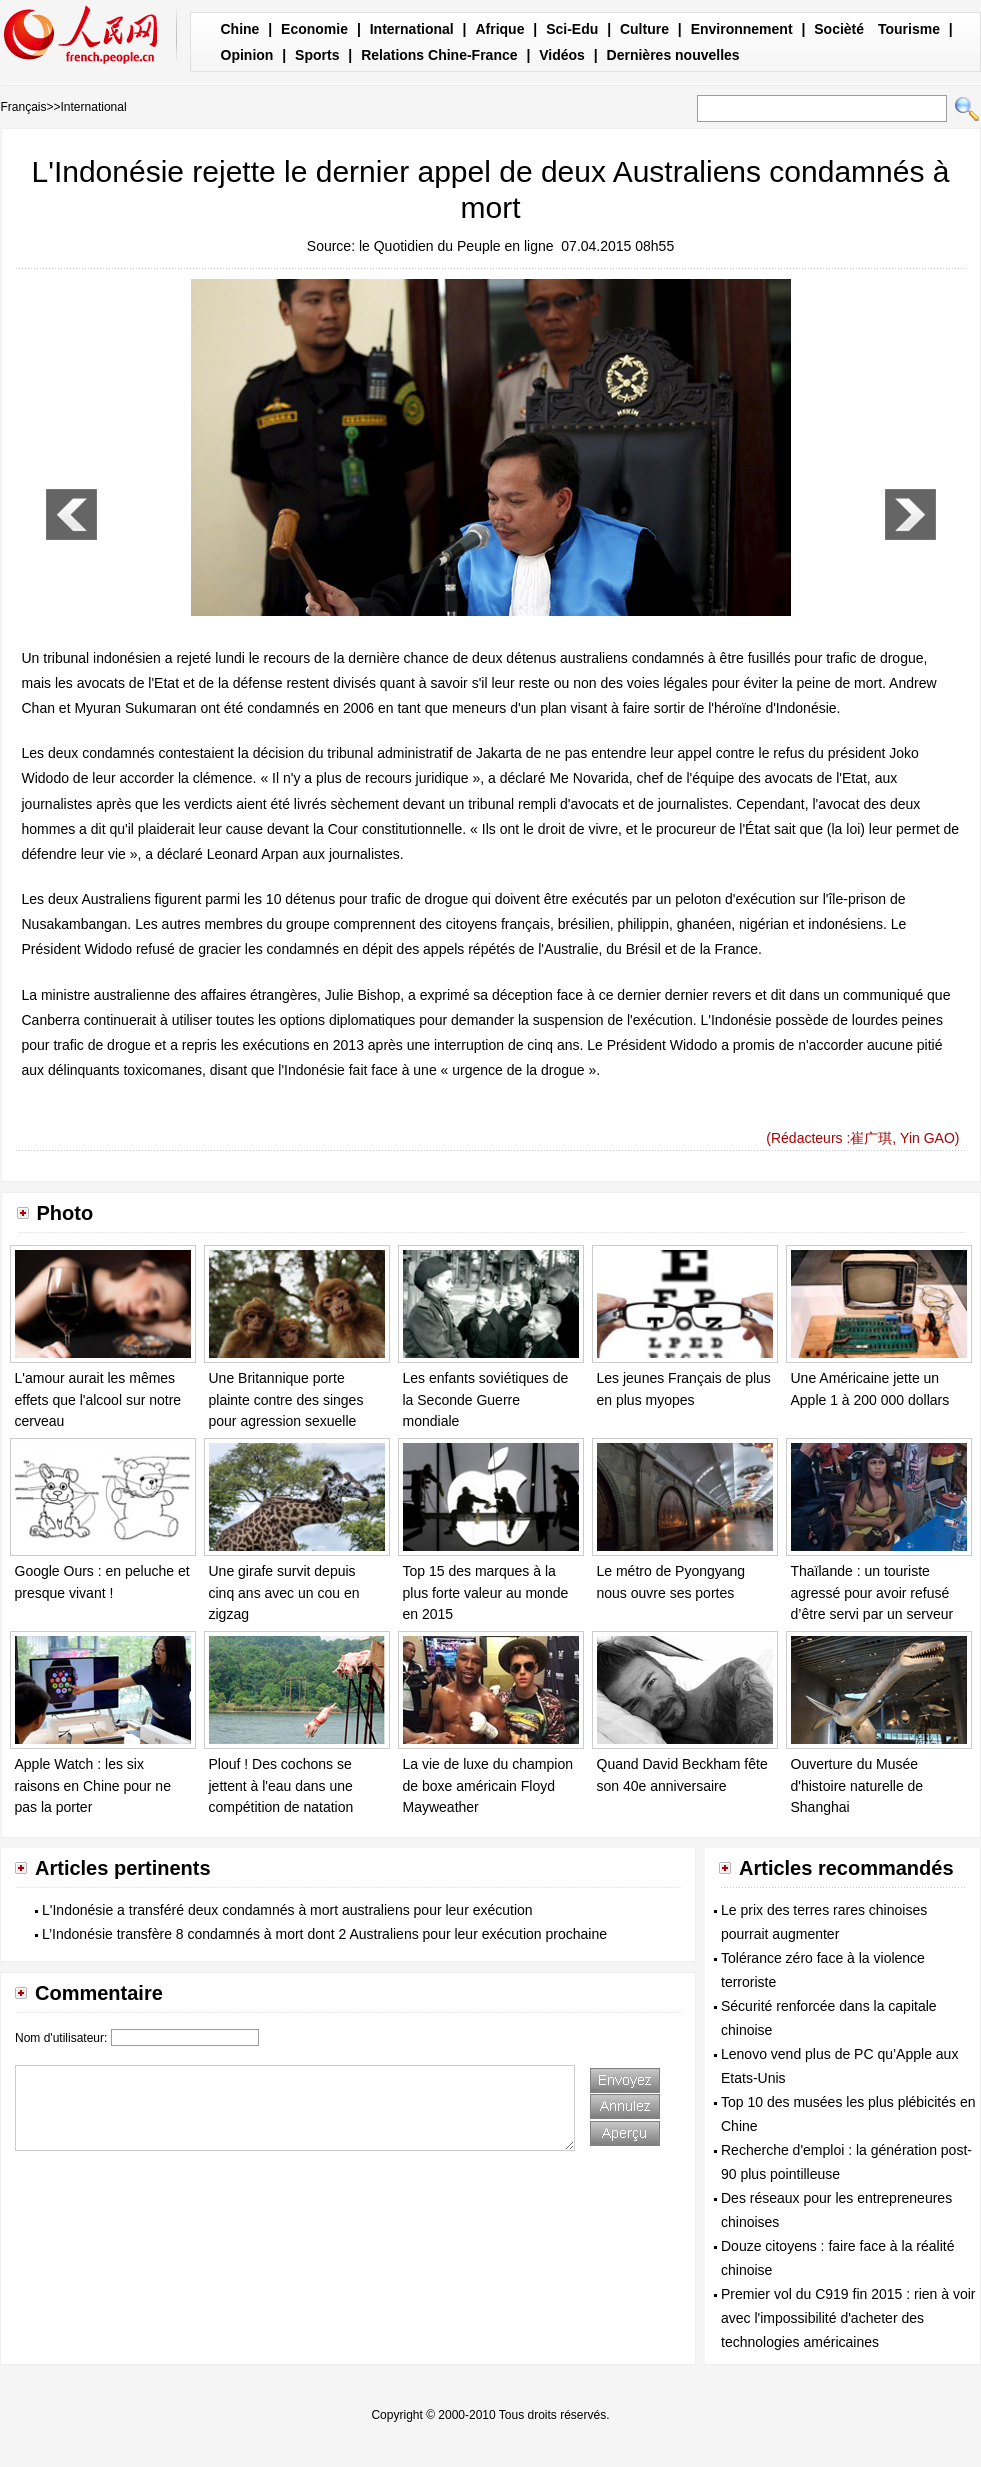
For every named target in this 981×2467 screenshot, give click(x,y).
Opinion (247, 55)
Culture (644, 29)
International (412, 29)
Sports (317, 55)
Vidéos (562, 55)
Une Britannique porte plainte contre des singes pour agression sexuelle (286, 1399)
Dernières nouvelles (673, 55)
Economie (314, 29)
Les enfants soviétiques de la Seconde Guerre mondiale (486, 1399)
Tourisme (909, 29)
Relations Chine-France (439, 55)
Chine (240, 29)
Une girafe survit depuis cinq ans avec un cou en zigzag (284, 1592)
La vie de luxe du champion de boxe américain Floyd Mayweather (488, 1785)
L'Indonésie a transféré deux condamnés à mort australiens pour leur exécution (287, 1910)
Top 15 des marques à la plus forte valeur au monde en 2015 (486, 1592)
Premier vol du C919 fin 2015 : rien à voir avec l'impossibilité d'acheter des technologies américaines (848, 2318)
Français (24, 107)
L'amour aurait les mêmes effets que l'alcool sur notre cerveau (98, 1399)
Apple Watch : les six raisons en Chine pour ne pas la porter (93, 1785)
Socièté (839, 29)
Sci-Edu (572, 29)
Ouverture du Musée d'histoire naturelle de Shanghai (857, 1785)
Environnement (742, 29)
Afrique (499, 29)
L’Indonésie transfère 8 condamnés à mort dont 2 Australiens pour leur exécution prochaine (324, 1934)
